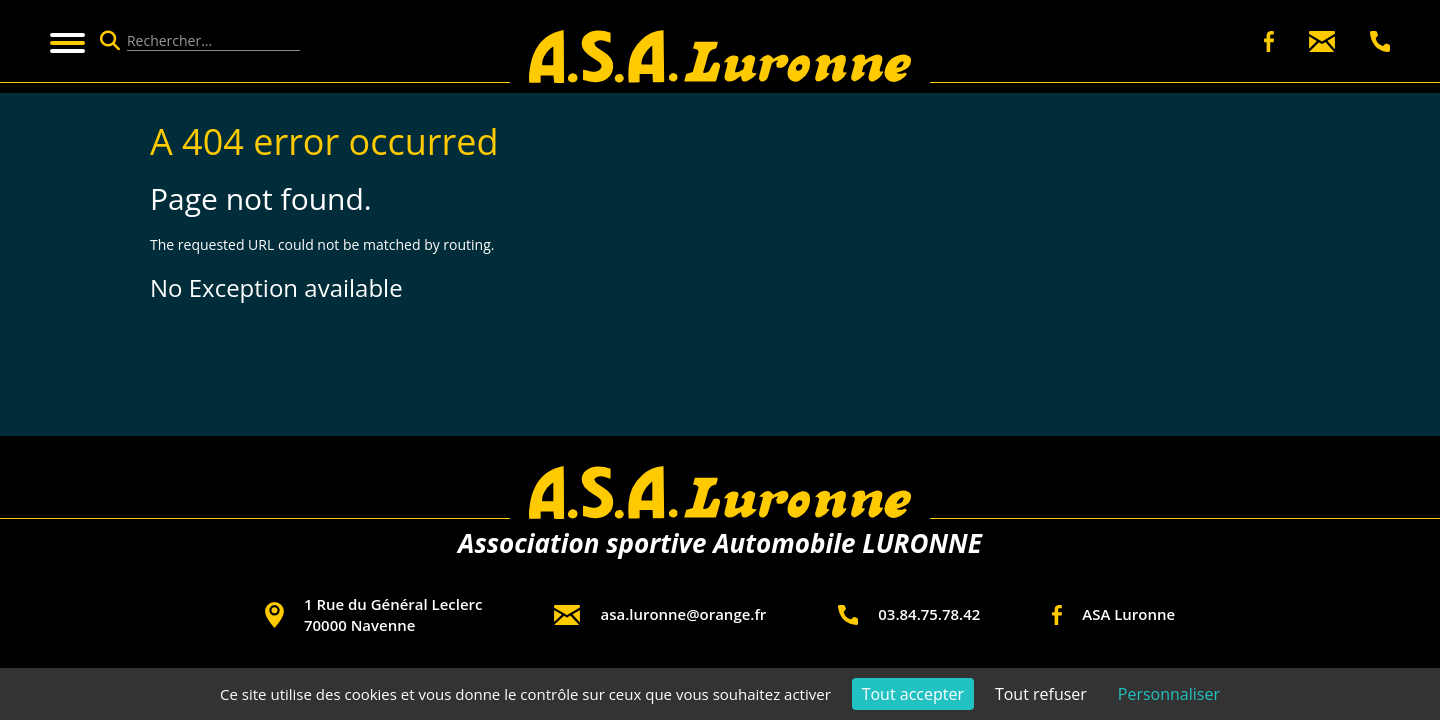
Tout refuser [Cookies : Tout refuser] (1041, 694)
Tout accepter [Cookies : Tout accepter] (913, 694)
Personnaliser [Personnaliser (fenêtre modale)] (1169, 694)
